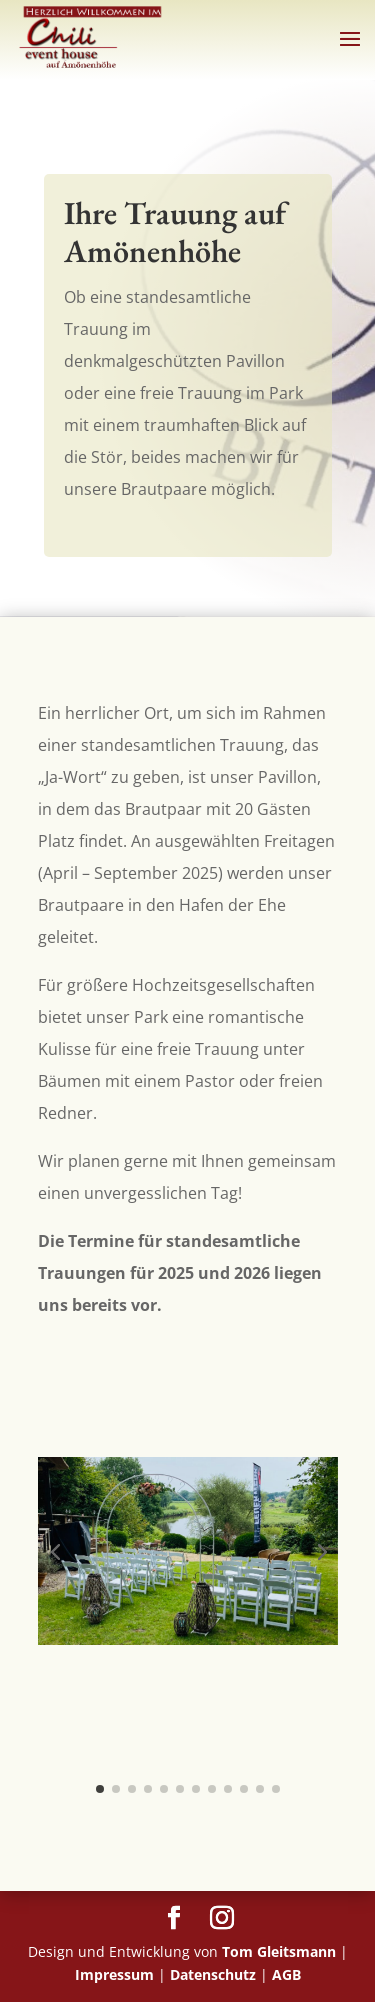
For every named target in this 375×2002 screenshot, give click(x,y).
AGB (286, 1974)
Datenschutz (213, 1974)
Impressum (114, 1974)
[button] (55, 1551)
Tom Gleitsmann (279, 1951)
